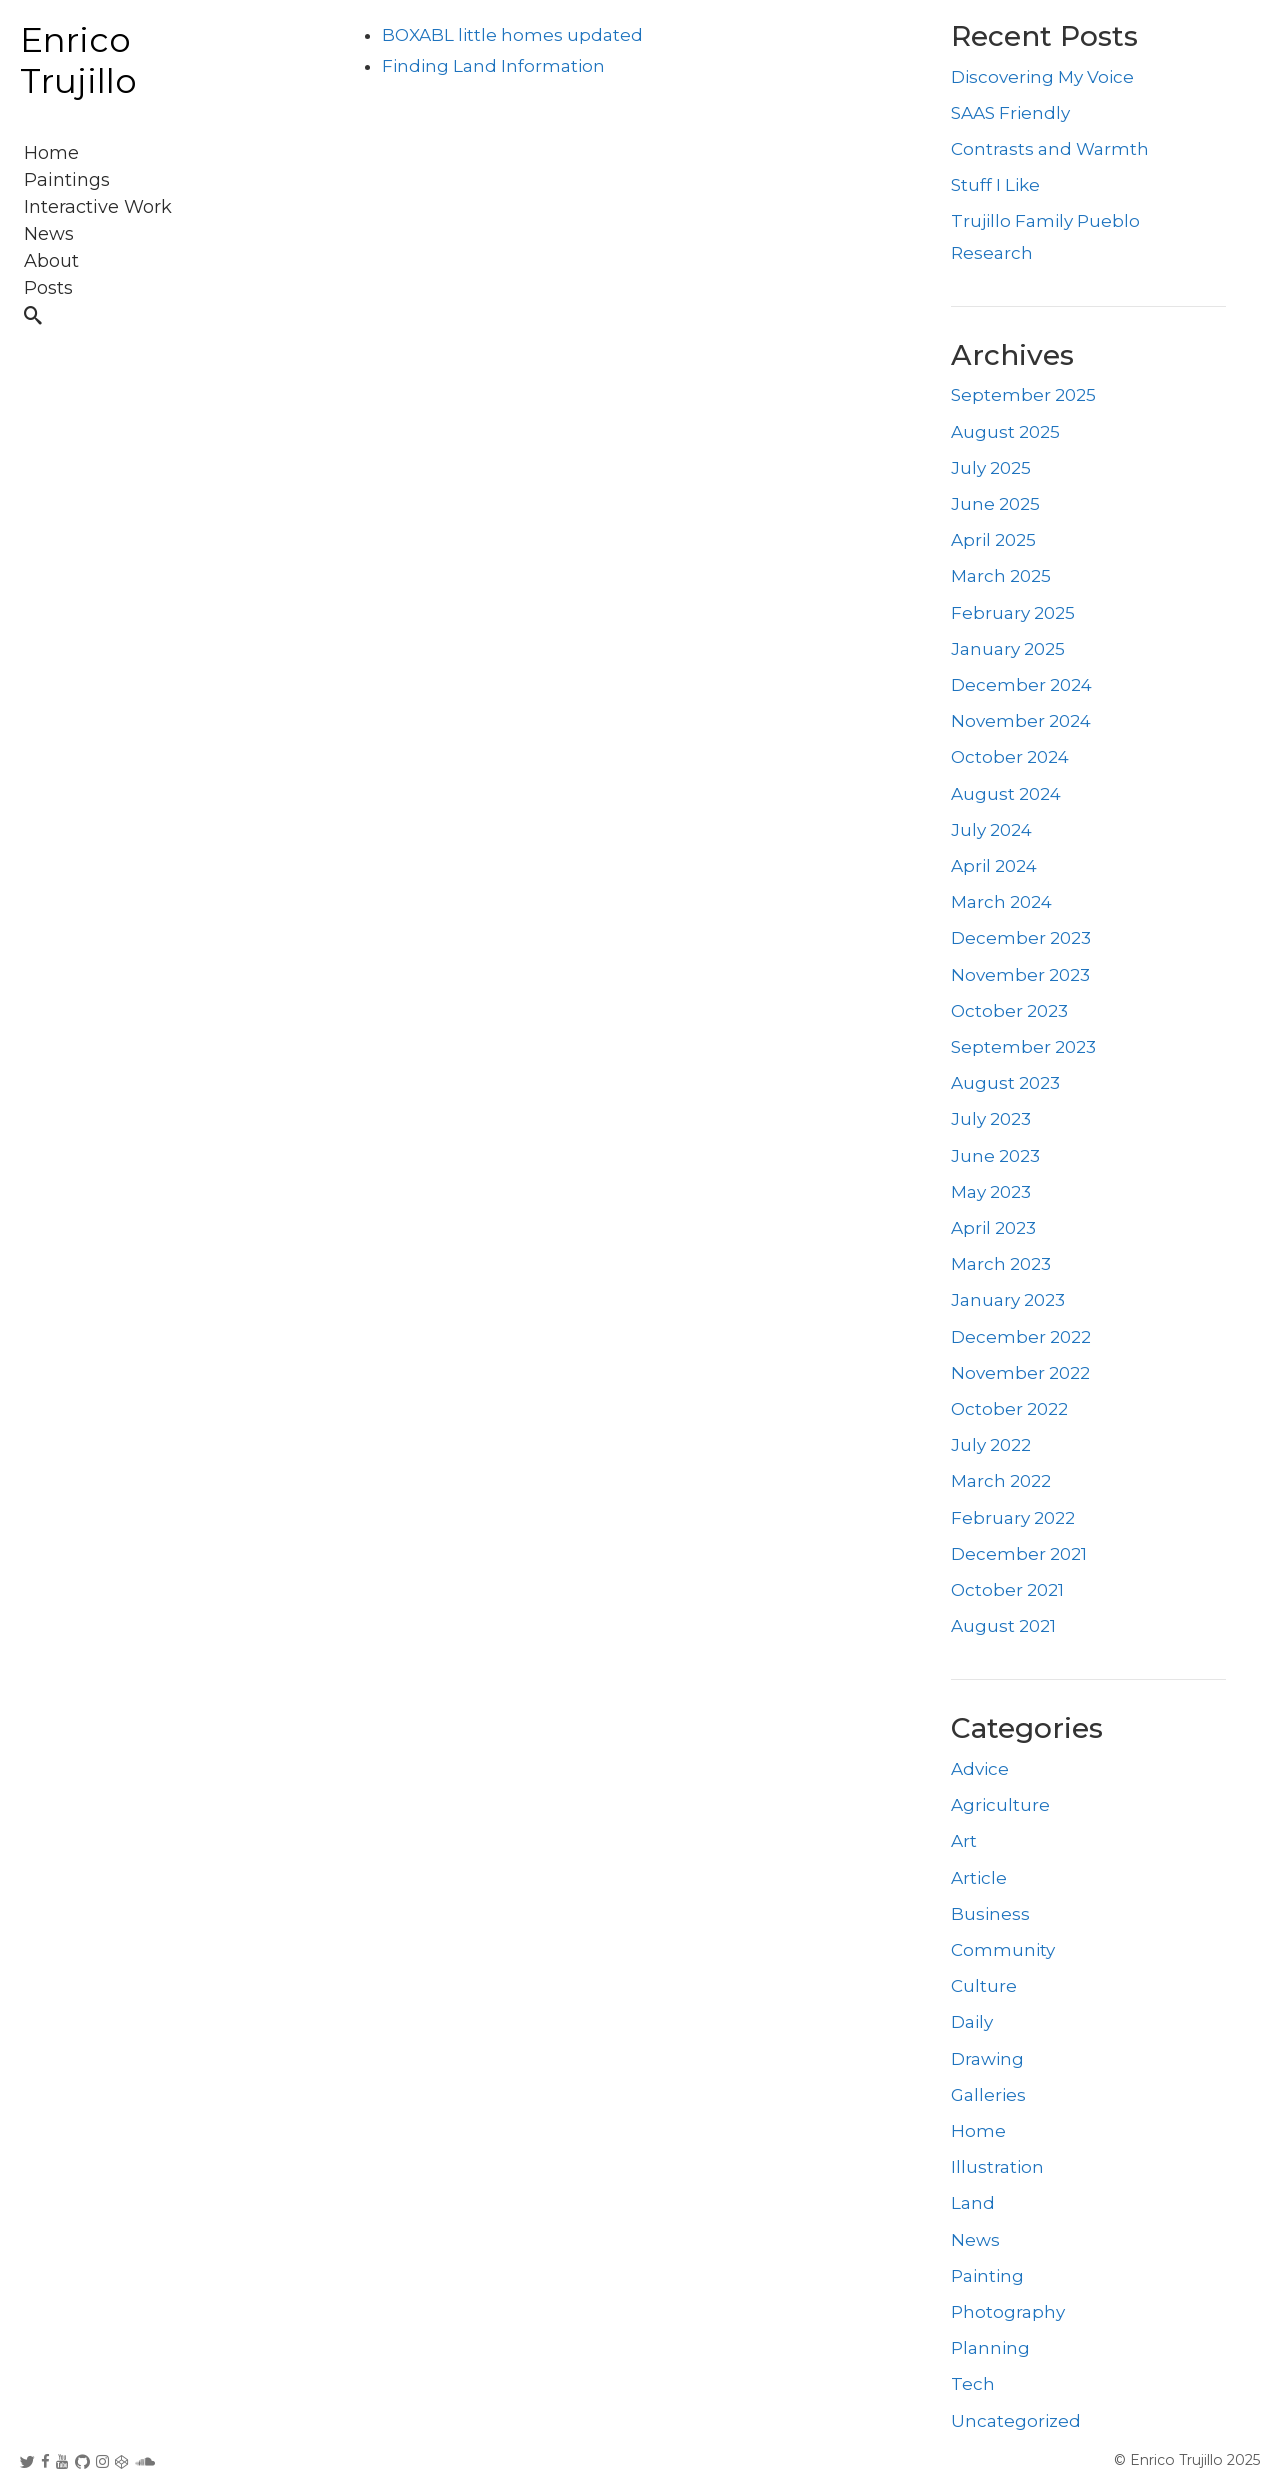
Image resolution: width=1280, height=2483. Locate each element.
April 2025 (993, 540)
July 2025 (991, 468)
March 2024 (1001, 902)
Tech (973, 2384)
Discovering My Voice (1042, 77)
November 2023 (1020, 975)
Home (978, 2131)
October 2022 (1009, 1409)
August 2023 (1005, 1083)
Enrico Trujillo (78, 60)
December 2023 (1021, 938)
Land (973, 2203)
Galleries (988, 2095)
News (975, 2240)
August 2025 (1005, 432)
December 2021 (1019, 1554)
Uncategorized (1016, 2421)
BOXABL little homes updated (512, 35)
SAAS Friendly (1010, 113)
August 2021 (1003, 1626)
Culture (984, 1986)
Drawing (987, 2059)
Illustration (997, 2167)
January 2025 (1008, 649)
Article (979, 1878)
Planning (990, 2348)
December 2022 (1021, 1337)
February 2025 (1013, 613)
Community (1003, 1950)
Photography (1008, 2312)
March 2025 (1001, 576)
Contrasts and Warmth (1050, 149)
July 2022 (991, 1445)
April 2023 (993, 1228)
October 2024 (1010, 757)
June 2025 (995, 504)
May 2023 (991, 1192)
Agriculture (1000, 1805)
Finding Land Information (493, 66)
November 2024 (1021, 721)
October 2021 (1007, 1590)
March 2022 (1001, 1481)
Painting (987, 2276)
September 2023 (1023, 1047)
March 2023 (1001, 1264)
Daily (972, 2022)
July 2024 (991, 830)
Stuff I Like (995, 185)
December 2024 (1021, 685)
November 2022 (1020, 1373)
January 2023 (1008, 1300)
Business (990, 1914)
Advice (980, 1769)
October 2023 (1009, 1011)
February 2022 (1013, 1518)
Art (964, 1841)
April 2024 (994, 866)
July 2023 (991, 1119)
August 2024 (1006, 794)
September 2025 (1023, 395)
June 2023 (995, 1156)
